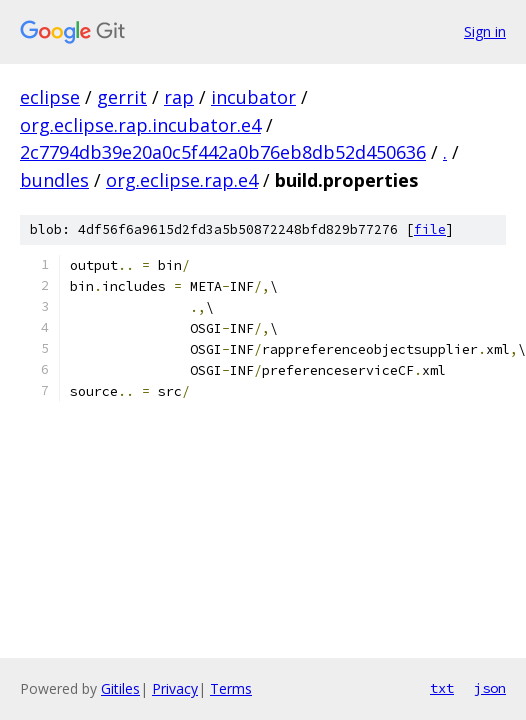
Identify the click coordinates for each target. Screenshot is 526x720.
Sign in (485, 31)
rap (179, 97)
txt (442, 688)
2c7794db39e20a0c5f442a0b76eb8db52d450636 (223, 152)
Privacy (175, 688)
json (490, 688)
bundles (54, 180)
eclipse (50, 97)
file (430, 229)
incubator (253, 97)
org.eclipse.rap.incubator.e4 (140, 125)
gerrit (122, 97)
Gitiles (120, 688)
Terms (231, 688)
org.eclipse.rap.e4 (182, 180)
